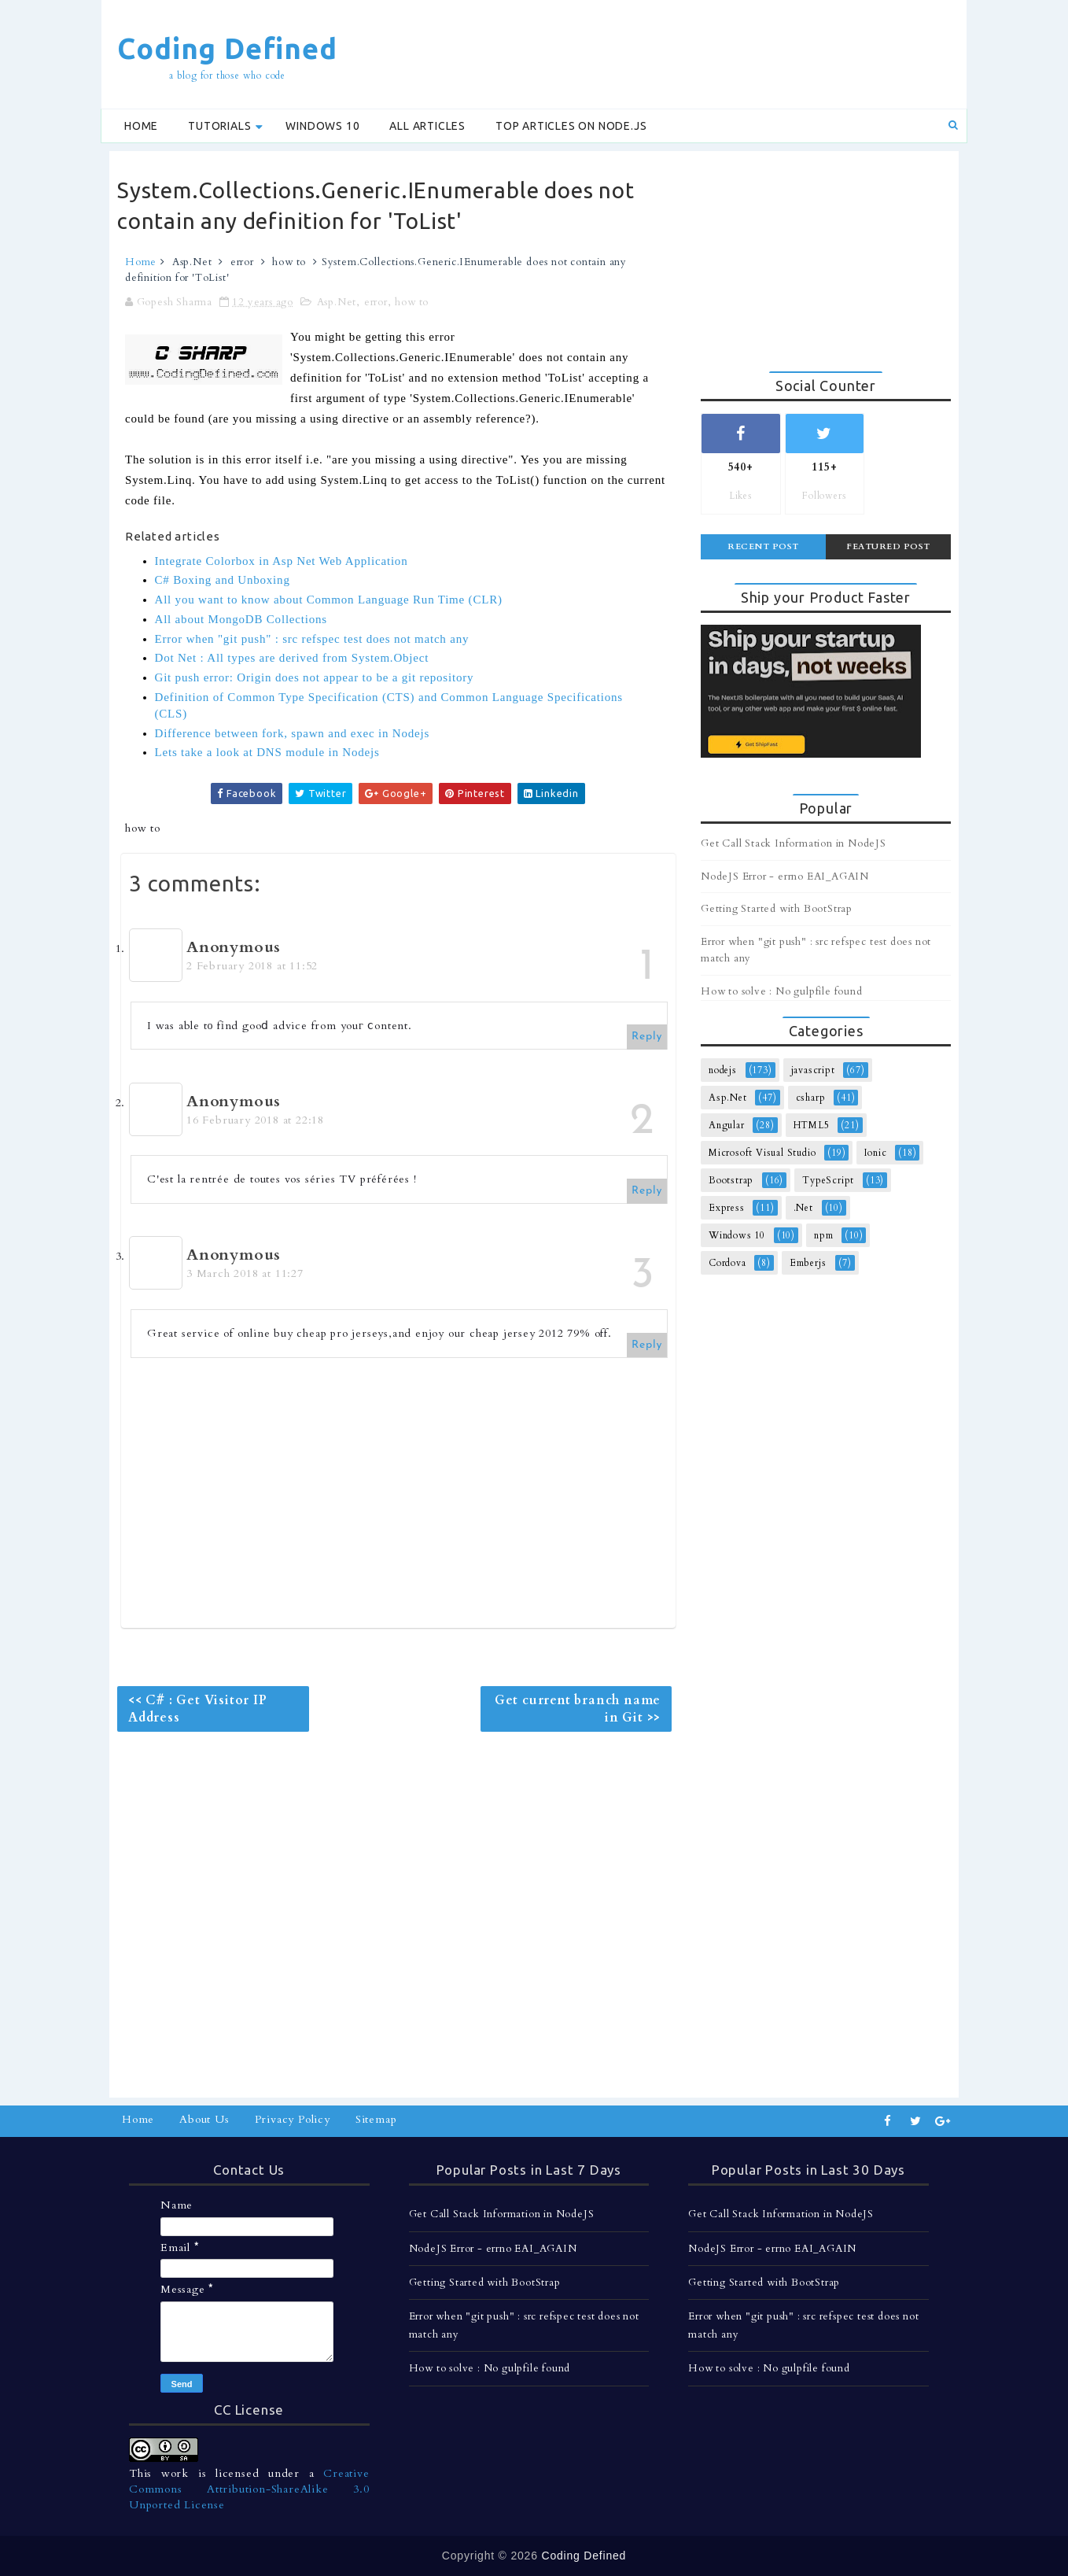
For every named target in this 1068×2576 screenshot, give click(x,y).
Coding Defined (227, 48)
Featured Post (888, 546)
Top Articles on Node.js (570, 126)
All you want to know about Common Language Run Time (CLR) (329, 599)
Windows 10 (322, 126)
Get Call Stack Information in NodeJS (793, 843)
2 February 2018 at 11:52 (252, 965)
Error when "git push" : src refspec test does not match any (312, 639)
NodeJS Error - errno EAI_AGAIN (785, 876)
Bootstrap (731, 1180)
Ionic (875, 1152)
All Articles (427, 126)
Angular (727, 1125)
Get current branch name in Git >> (578, 1709)
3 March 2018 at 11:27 (245, 1273)
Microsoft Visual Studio (762, 1152)
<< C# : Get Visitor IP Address (197, 1709)
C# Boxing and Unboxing (222, 580)
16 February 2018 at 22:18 (255, 1120)
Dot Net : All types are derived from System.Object (292, 657)
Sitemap (376, 2119)
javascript (813, 1070)
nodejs (723, 1070)
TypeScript (828, 1180)
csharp (811, 1097)
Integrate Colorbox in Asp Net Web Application (281, 561)
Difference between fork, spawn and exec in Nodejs (292, 733)
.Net (803, 1207)
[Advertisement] (671, 52)
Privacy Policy (292, 2119)
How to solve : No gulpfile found (782, 991)
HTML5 (812, 1125)
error (242, 262)
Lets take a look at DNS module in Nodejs (267, 752)
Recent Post (763, 546)
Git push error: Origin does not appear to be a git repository (314, 677)
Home (141, 126)
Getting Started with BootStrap (777, 909)
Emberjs (808, 1263)
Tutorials (219, 126)
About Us (204, 2119)
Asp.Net (192, 262)
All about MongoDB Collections (241, 619)
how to (289, 262)
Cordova (727, 1263)
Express (727, 1207)
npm (823, 1235)
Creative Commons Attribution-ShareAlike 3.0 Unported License (249, 2488)
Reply (647, 1037)
